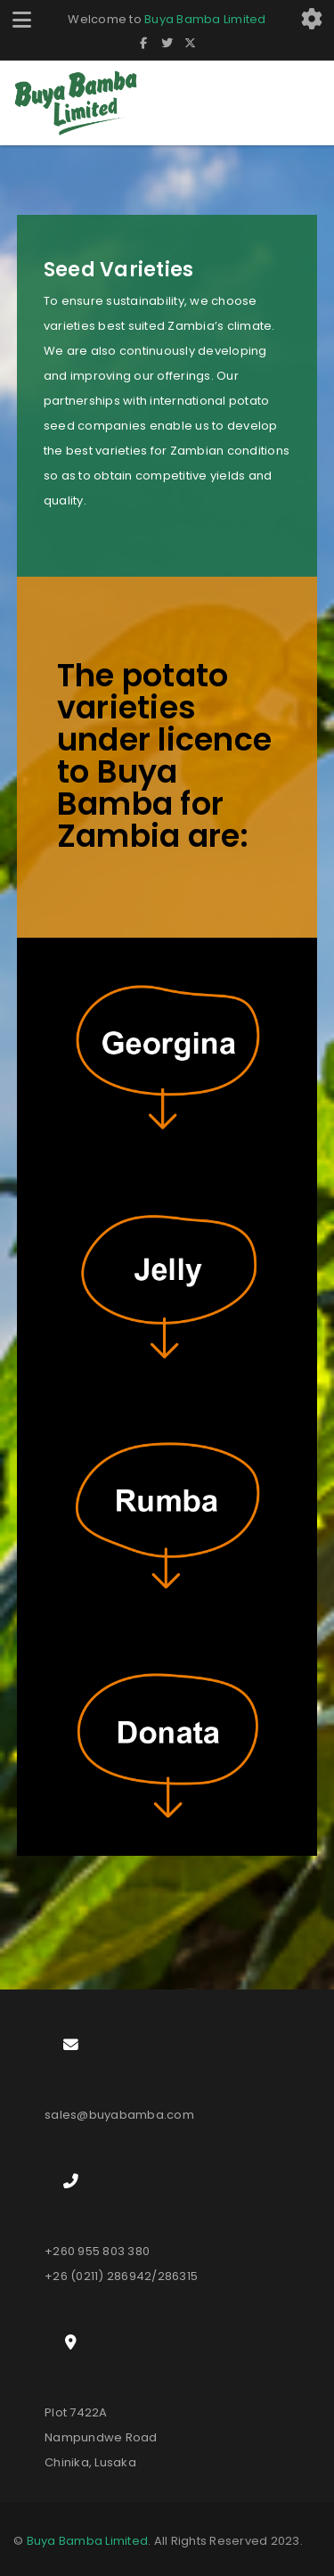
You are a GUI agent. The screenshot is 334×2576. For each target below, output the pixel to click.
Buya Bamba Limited (205, 19)
